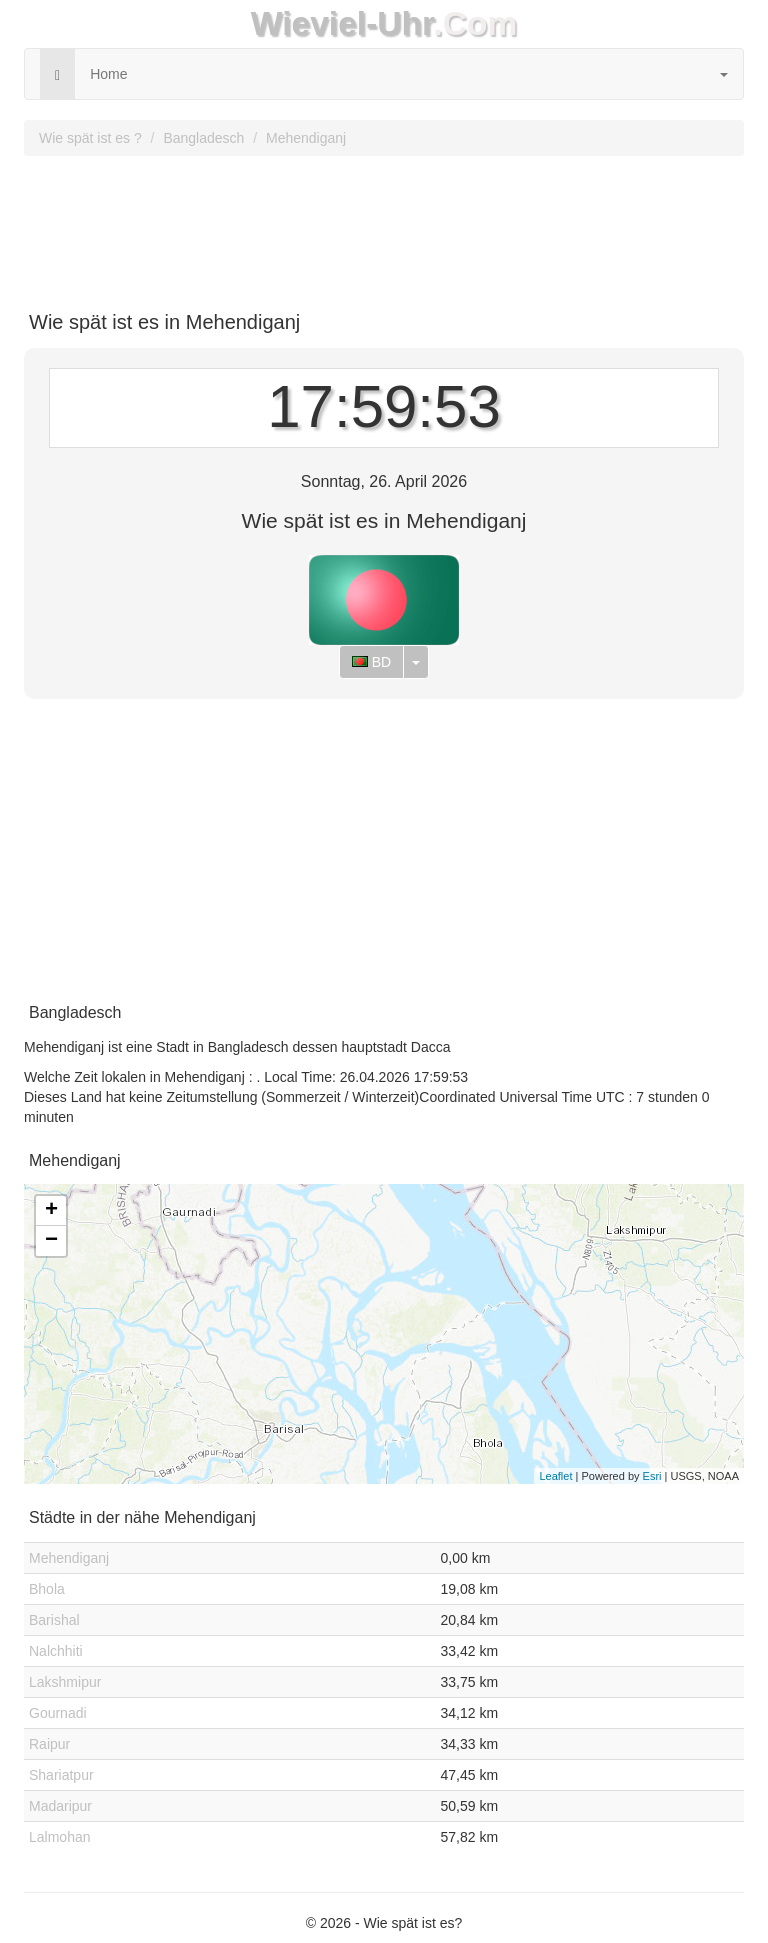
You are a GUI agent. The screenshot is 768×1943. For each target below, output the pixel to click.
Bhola (47, 1589)
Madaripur (60, 1806)
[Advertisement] (384, 226)
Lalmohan (60, 1837)
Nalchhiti (56, 1651)
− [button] (51, 1241)
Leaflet (555, 1476)
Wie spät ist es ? (90, 138)
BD (371, 662)
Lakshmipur (65, 1682)
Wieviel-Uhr (342, 23)
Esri (652, 1476)
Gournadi (58, 1713)
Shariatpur (61, 1775)
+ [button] (51, 1211)
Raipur (49, 1744)
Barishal (54, 1620)
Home (108, 74)
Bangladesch (203, 138)
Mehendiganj (306, 138)
